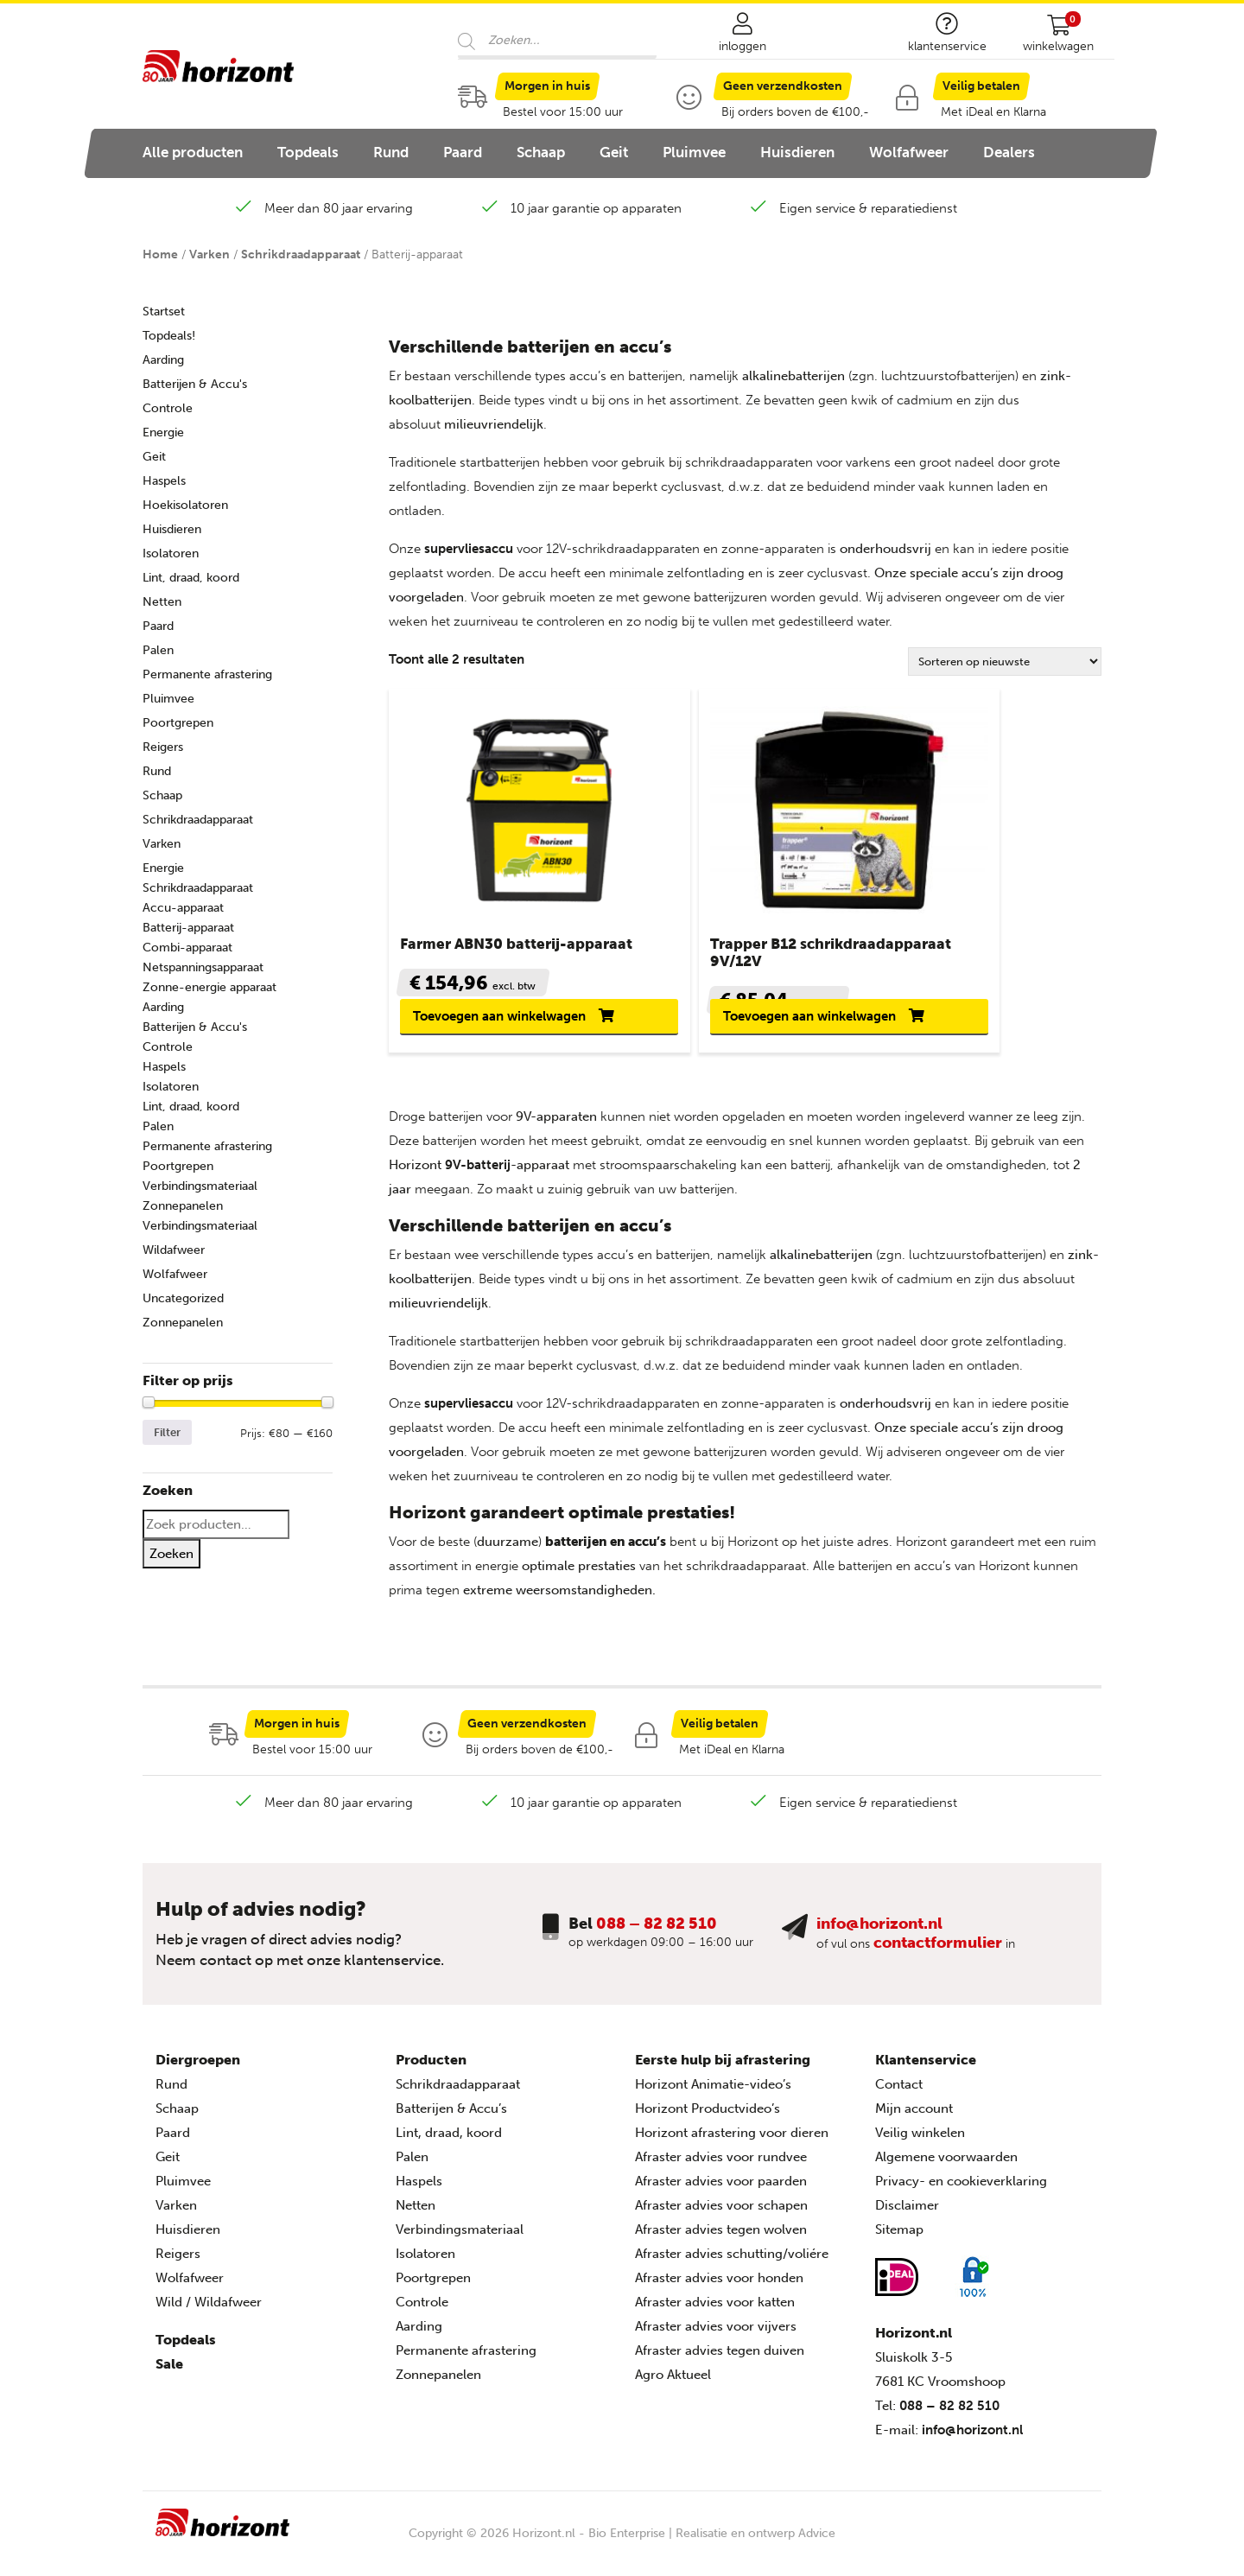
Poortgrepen (178, 723)
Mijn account (914, 2121)
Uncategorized (183, 1298)
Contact (899, 2097)
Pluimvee (694, 152)
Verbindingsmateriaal (200, 1186)
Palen (158, 650)
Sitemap (899, 2242)
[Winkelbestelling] (1004, 661)
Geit (614, 152)
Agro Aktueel (673, 2387)
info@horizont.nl (879, 1936)
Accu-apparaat (183, 907)
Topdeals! (169, 335)
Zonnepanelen (183, 1206)
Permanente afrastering (207, 674)
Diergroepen (198, 2072)
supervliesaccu (468, 549)
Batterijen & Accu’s (451, 2121)
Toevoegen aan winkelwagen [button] (464, 1022)
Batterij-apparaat (188, 927)
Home (160, 254)
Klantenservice (925, 2072)
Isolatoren (171, 553)
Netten (162, 602)
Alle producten (193, 152)
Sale (169, 2377)
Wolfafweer (909, 152)
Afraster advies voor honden (719, 2291)
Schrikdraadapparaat (300, 254)
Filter (167, 1432)
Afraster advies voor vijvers (716, 2339)
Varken (209, 254)
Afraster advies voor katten (715, 2315)
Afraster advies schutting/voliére (731, 2266)
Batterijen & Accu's (195, 384)
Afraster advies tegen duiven (719, 2363)
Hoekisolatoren (185, 505)
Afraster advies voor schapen (721, 2218)
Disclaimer (907, 2218)
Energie (163, 432)
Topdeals (308, 152)
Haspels (164, 481)
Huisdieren (797, 152)
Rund (391, 152)
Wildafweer (174, 1250)
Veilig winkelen (920, 2145)
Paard (462, 152)
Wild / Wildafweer (209, 2315)
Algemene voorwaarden (946, 2170)
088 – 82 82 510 (656, 1936)
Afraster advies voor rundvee (721, 2170)
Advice (816, 2546)
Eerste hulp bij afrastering (722, 2072)
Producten (431, 2072)
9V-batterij (478, 1178)
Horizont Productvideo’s (707, 2121)
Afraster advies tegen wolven (721, 2242)
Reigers (163, 747)
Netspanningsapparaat (203, 967)
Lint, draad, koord (191, 577)
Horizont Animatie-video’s (713, 2097)
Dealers (1009, 152)
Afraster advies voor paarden (721, 2194)
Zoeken (171, 1554)
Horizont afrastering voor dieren (731, 2145)
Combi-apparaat (187, 947)
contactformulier (937, 1955)
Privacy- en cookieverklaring (961, 2194)
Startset (164, 311)
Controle (168, 408)
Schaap (541, 152)
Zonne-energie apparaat (209, 987)
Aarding (163, 360)
